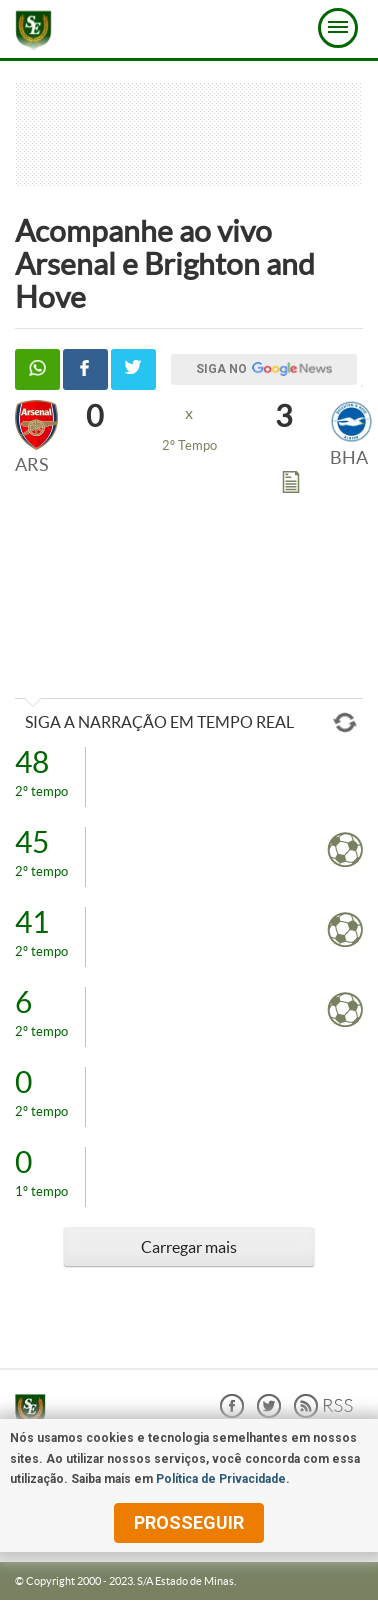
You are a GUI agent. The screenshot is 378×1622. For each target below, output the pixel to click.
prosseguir (189, 1522)
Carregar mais (189, 1247)
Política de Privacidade (221, 1479)
